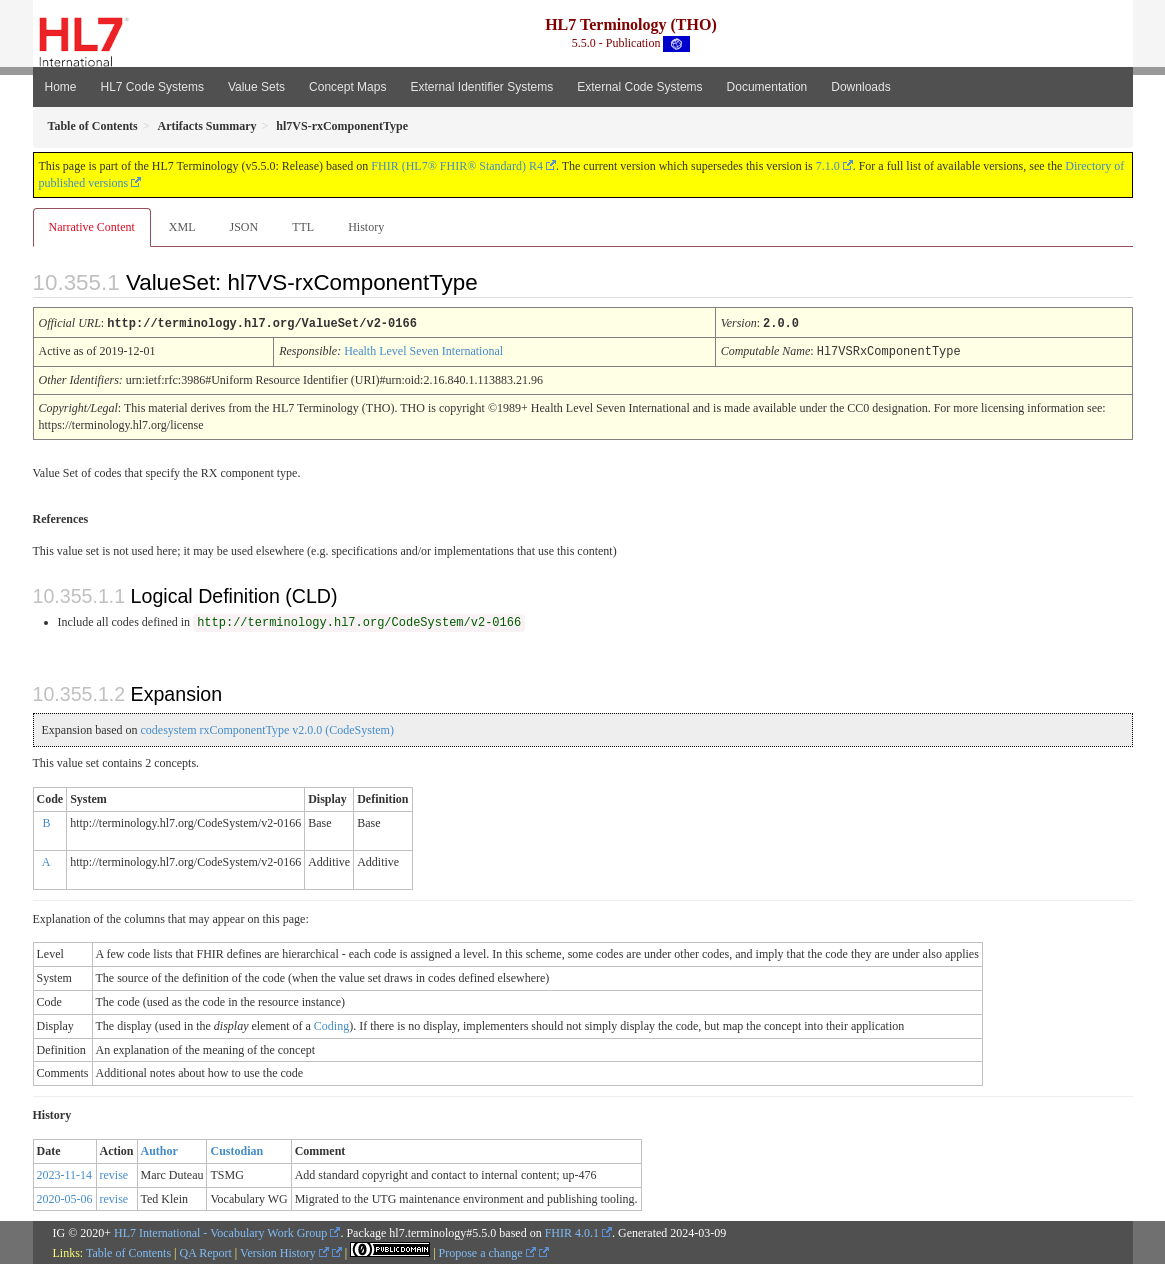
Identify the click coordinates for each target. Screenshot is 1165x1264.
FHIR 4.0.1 (572, 1231)
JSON (243, 227)
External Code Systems (639, 87)
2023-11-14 (65, 1173)
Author (159, 1149)
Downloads (860, 87)
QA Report (206, 1251)
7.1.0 (828, 166)
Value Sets (256, 87)
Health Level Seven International (423, 350)
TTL (303, 227)
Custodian (236, 1149)
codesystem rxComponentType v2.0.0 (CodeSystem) (266, 728)
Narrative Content (92, 227)
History (366, 227)
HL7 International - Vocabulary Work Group (220, 1231)
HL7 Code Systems (152, 87)
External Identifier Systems (481, 87)
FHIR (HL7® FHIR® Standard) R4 (457, 166)
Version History (284, 1251)
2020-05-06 (65, 1197)
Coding (331, 1024)
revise (114, 1173)
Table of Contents (128, 1251)
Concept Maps (347, 87)
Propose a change (487, 1251)
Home (61, 87)
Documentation (767, 87)
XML (182, 227)
